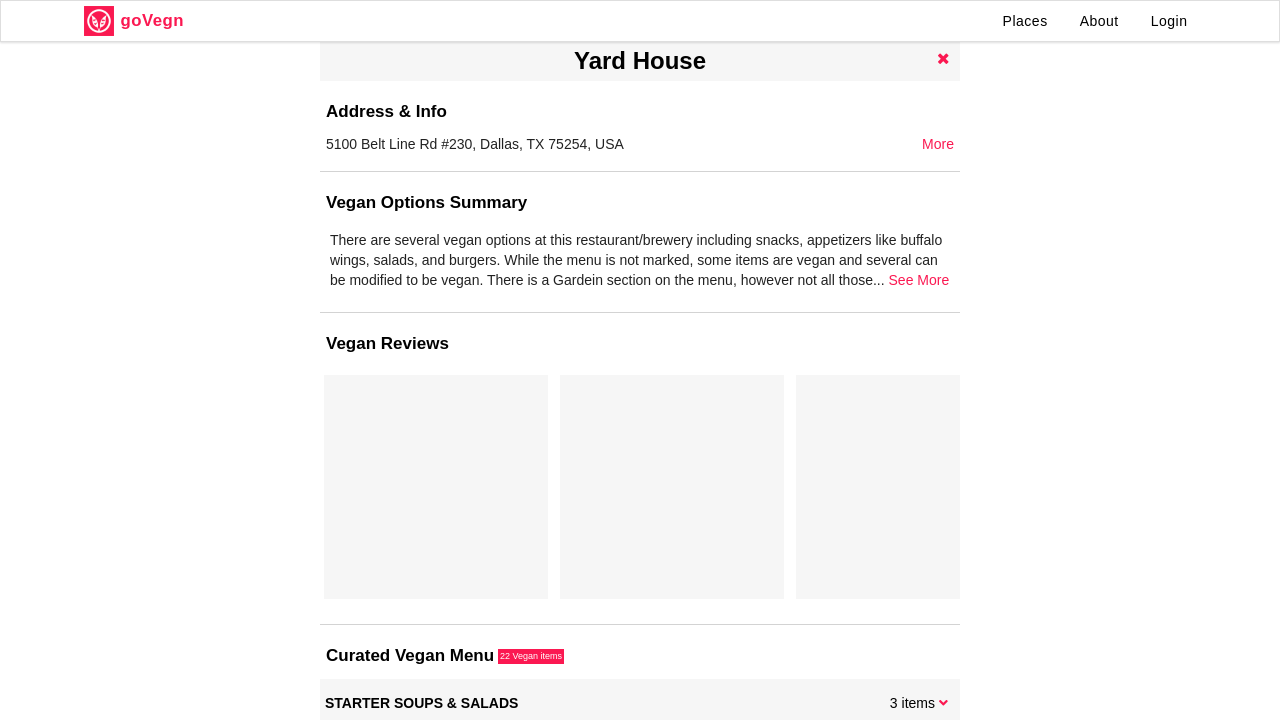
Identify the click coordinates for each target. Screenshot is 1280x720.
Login (1169, 21)
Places (1025, 21)
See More (919, 280)
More (938, 144)
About (1099, 21)
